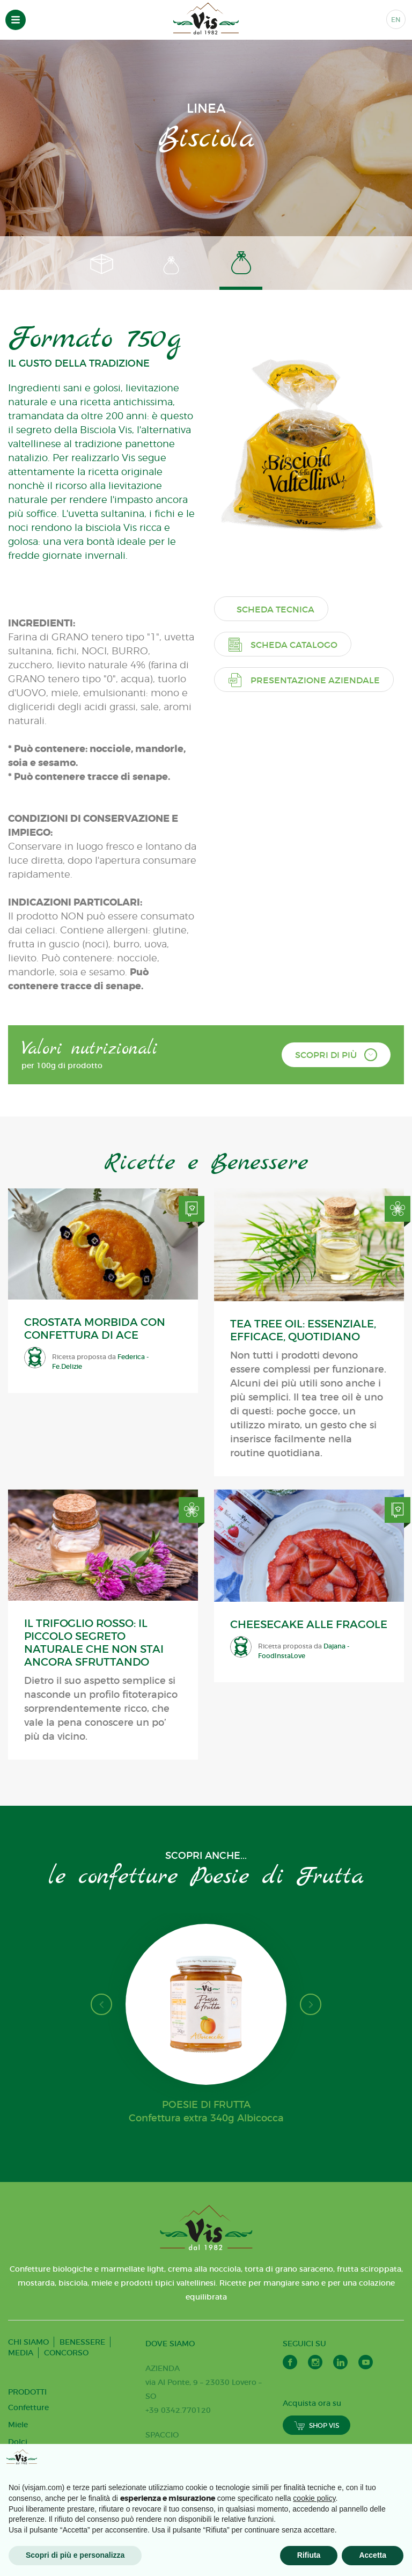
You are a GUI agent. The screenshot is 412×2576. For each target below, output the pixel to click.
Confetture (28, 2407)
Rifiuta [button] (309, 2555)
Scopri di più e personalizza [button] (75, 2555)
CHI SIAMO (28, 2342)
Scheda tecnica (275, 609)
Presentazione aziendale (304, 680)
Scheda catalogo (282, 644)
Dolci (17, 2442)
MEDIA (20, 2353)
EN (396, 20)
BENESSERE (82, 2342)
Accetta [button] (372, 2555)
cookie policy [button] (314, 2498)
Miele (18, 2424)
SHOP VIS (316, 2425)
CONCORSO (66, 2353)
